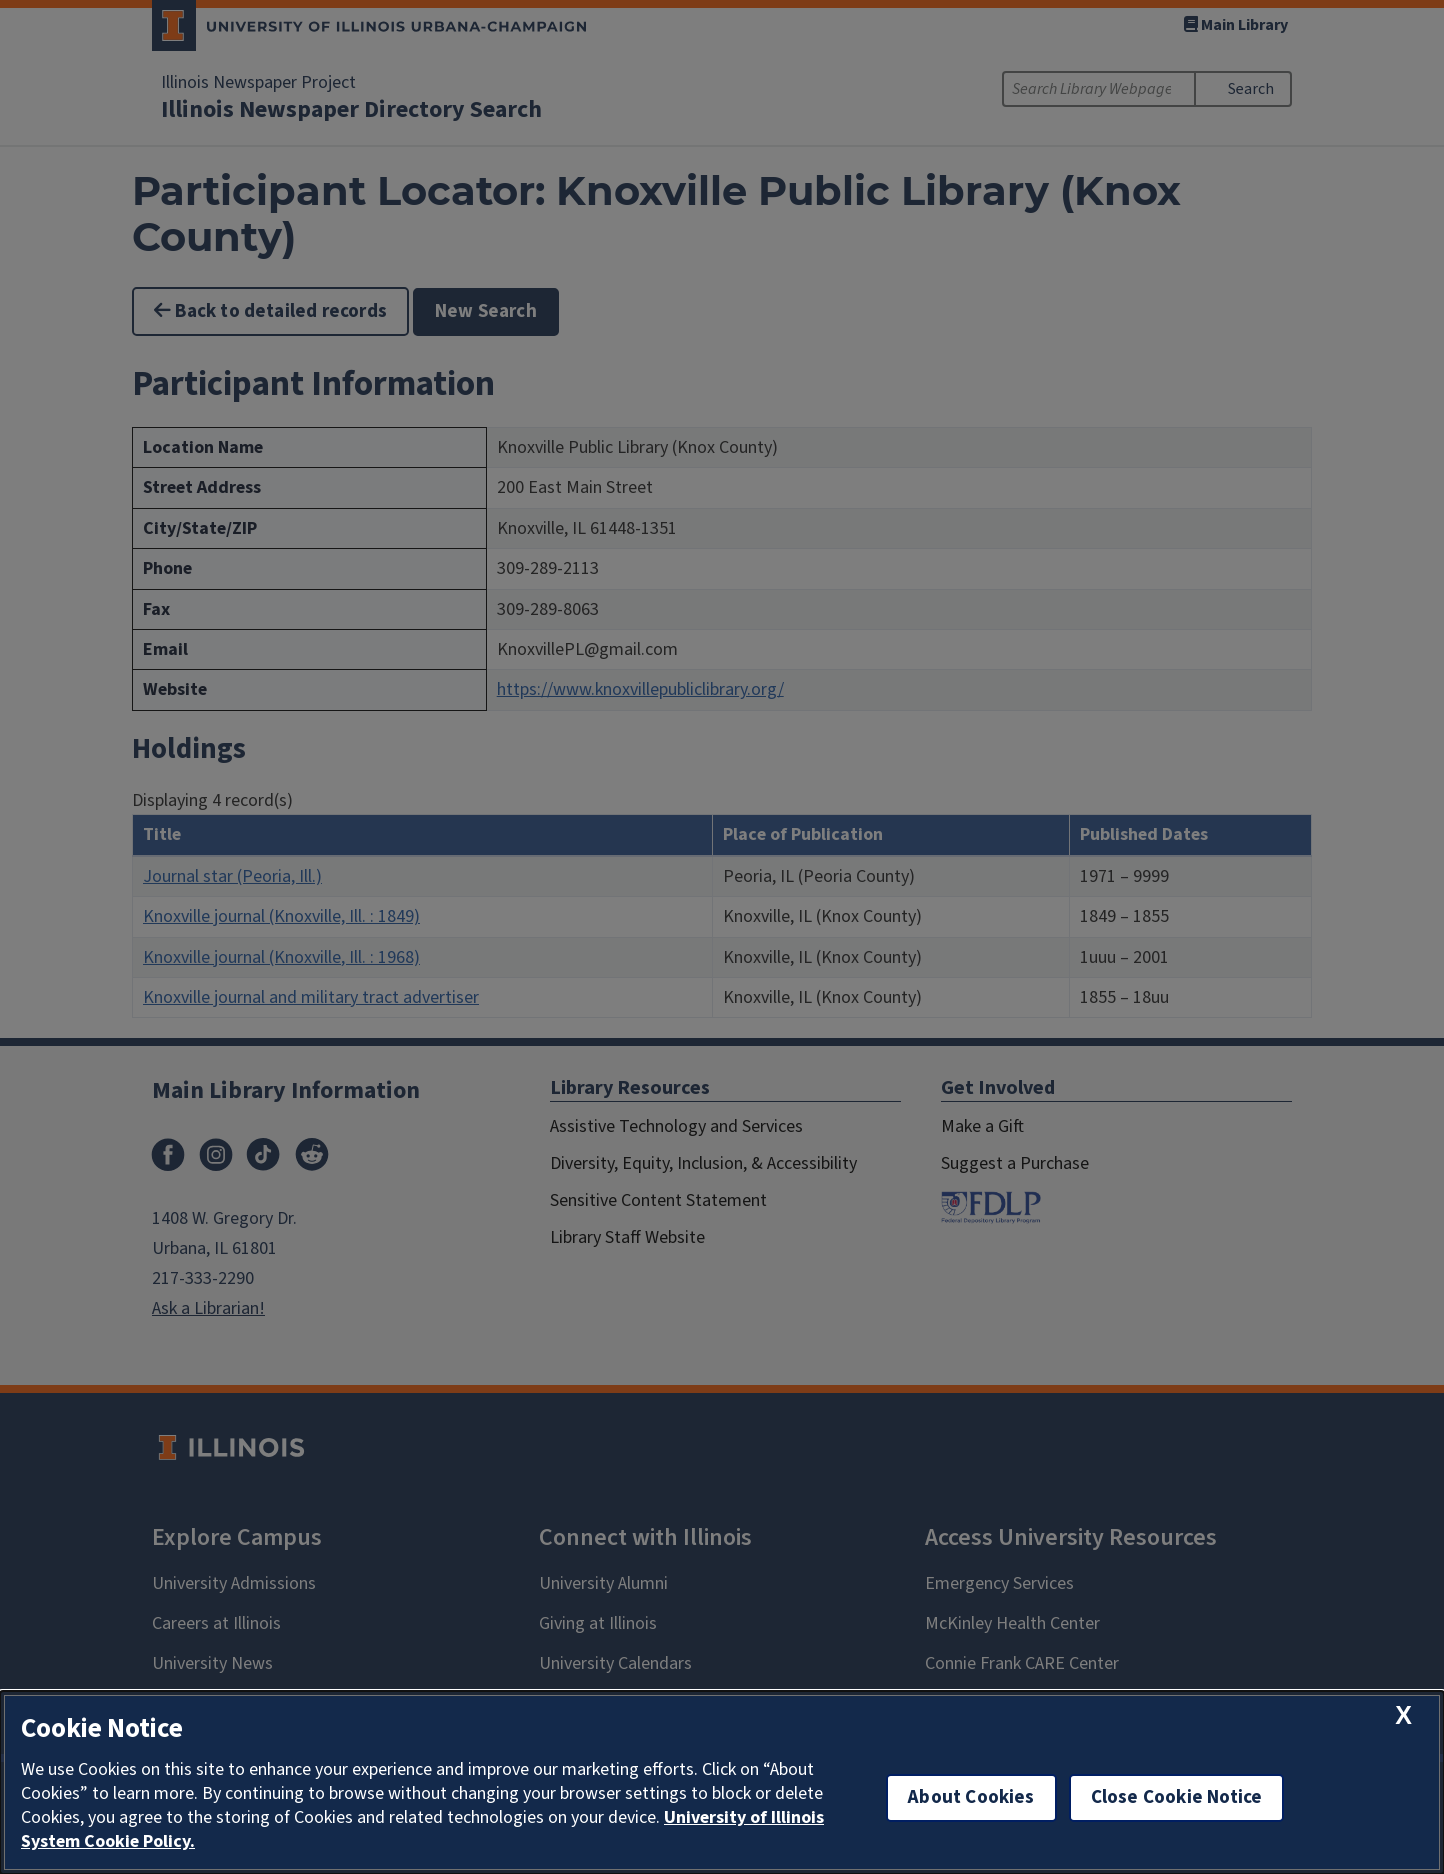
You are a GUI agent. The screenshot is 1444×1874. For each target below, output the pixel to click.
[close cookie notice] (1403, 1715)
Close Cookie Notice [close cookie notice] (1177, 1797)
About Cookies (971, 1797)
